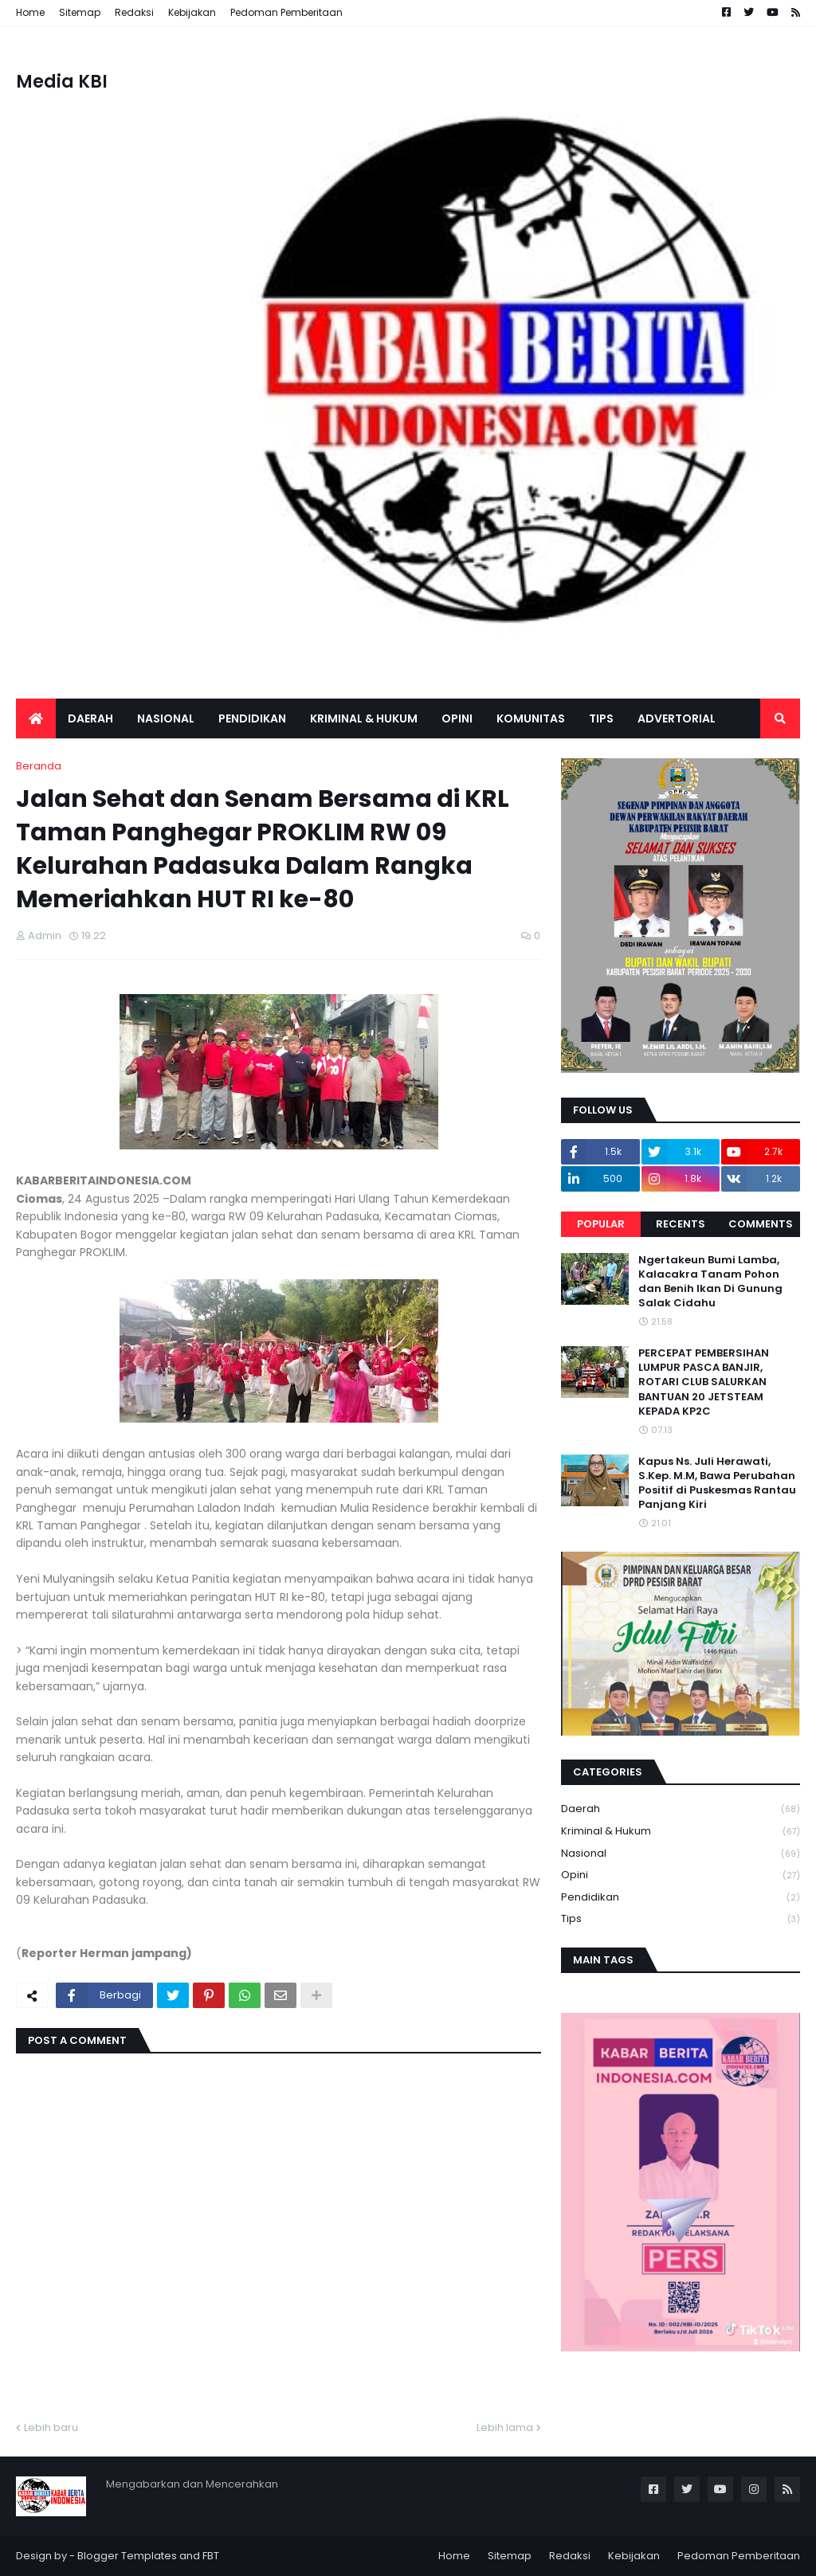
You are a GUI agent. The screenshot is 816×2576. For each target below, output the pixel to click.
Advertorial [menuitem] (677, 718)
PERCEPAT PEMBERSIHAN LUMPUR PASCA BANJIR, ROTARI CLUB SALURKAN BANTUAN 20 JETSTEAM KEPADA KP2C (703, 1382)
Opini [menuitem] (457, 718)
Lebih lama (505, 2427)
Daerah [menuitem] (90, 718)
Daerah (680, 1809)
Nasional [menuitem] (165, 718)
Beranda (38, 765)
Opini (680, 1875)
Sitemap (79, 12)
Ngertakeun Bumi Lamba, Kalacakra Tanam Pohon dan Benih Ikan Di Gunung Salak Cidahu (710, 1282)
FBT (210, 2555)
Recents (680, 1223)
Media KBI (62, 81)
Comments (760, 1223)
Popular (601, 1223)
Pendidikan (680, 1897)
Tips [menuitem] (601, 718)
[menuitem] (36, 718)
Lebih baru (51, 2427)
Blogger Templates (127, 2555)
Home (30, 12)
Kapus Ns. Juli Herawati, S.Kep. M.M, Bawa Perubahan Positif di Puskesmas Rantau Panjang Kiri (717, 1483)
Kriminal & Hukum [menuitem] (364, 718)
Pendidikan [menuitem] (252, 718)
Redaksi (134, 12)
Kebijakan (192, 12)
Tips (680, 1919)
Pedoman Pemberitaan (286, 12)
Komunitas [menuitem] (530, 718)
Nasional (680, 1854)
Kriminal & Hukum (680, 1831)
